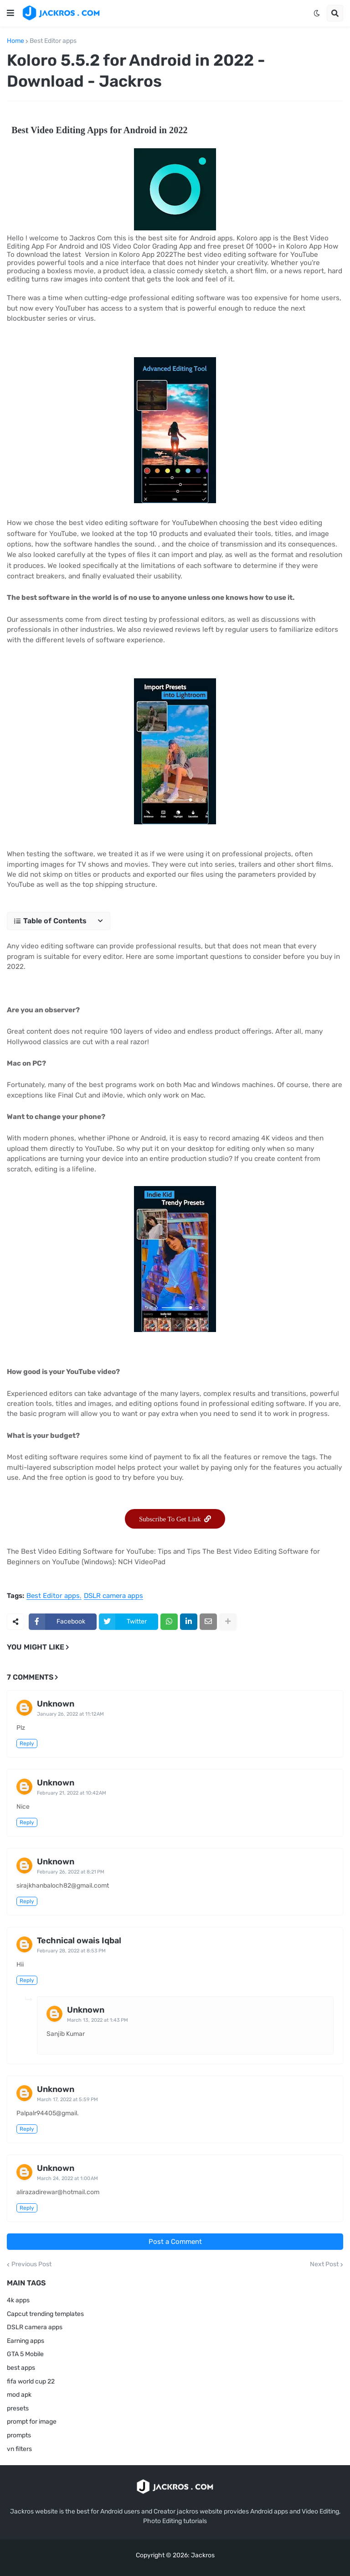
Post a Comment (175, 2242)
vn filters (19, 2449)
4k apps (18, 2300)
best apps (21, 2368)
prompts (19, 2435)
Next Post (324, 2264)
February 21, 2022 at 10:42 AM (71, 1793)
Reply (27, 1743)
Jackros (203, 2555)
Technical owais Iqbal (79, 1941)
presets (18, 2408)
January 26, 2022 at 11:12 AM (70, 1714)
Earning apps (25, 2341)
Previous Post (31, 2264)
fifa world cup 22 (31, 2381)
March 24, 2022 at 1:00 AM (67, 2178)
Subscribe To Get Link (175, 1518)
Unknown (55, 1704)
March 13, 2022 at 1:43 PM (97, 2020)
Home (15, 41)
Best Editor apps (53, 41)
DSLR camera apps (113, 1596)
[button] (10, 13)
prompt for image (32, 2421)
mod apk (19, 2395)
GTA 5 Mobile (25, 2354)
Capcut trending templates (45, 2314)
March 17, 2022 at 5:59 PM (67, 2099)
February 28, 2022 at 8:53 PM (71, 1951)
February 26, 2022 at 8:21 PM (70, 1872)
